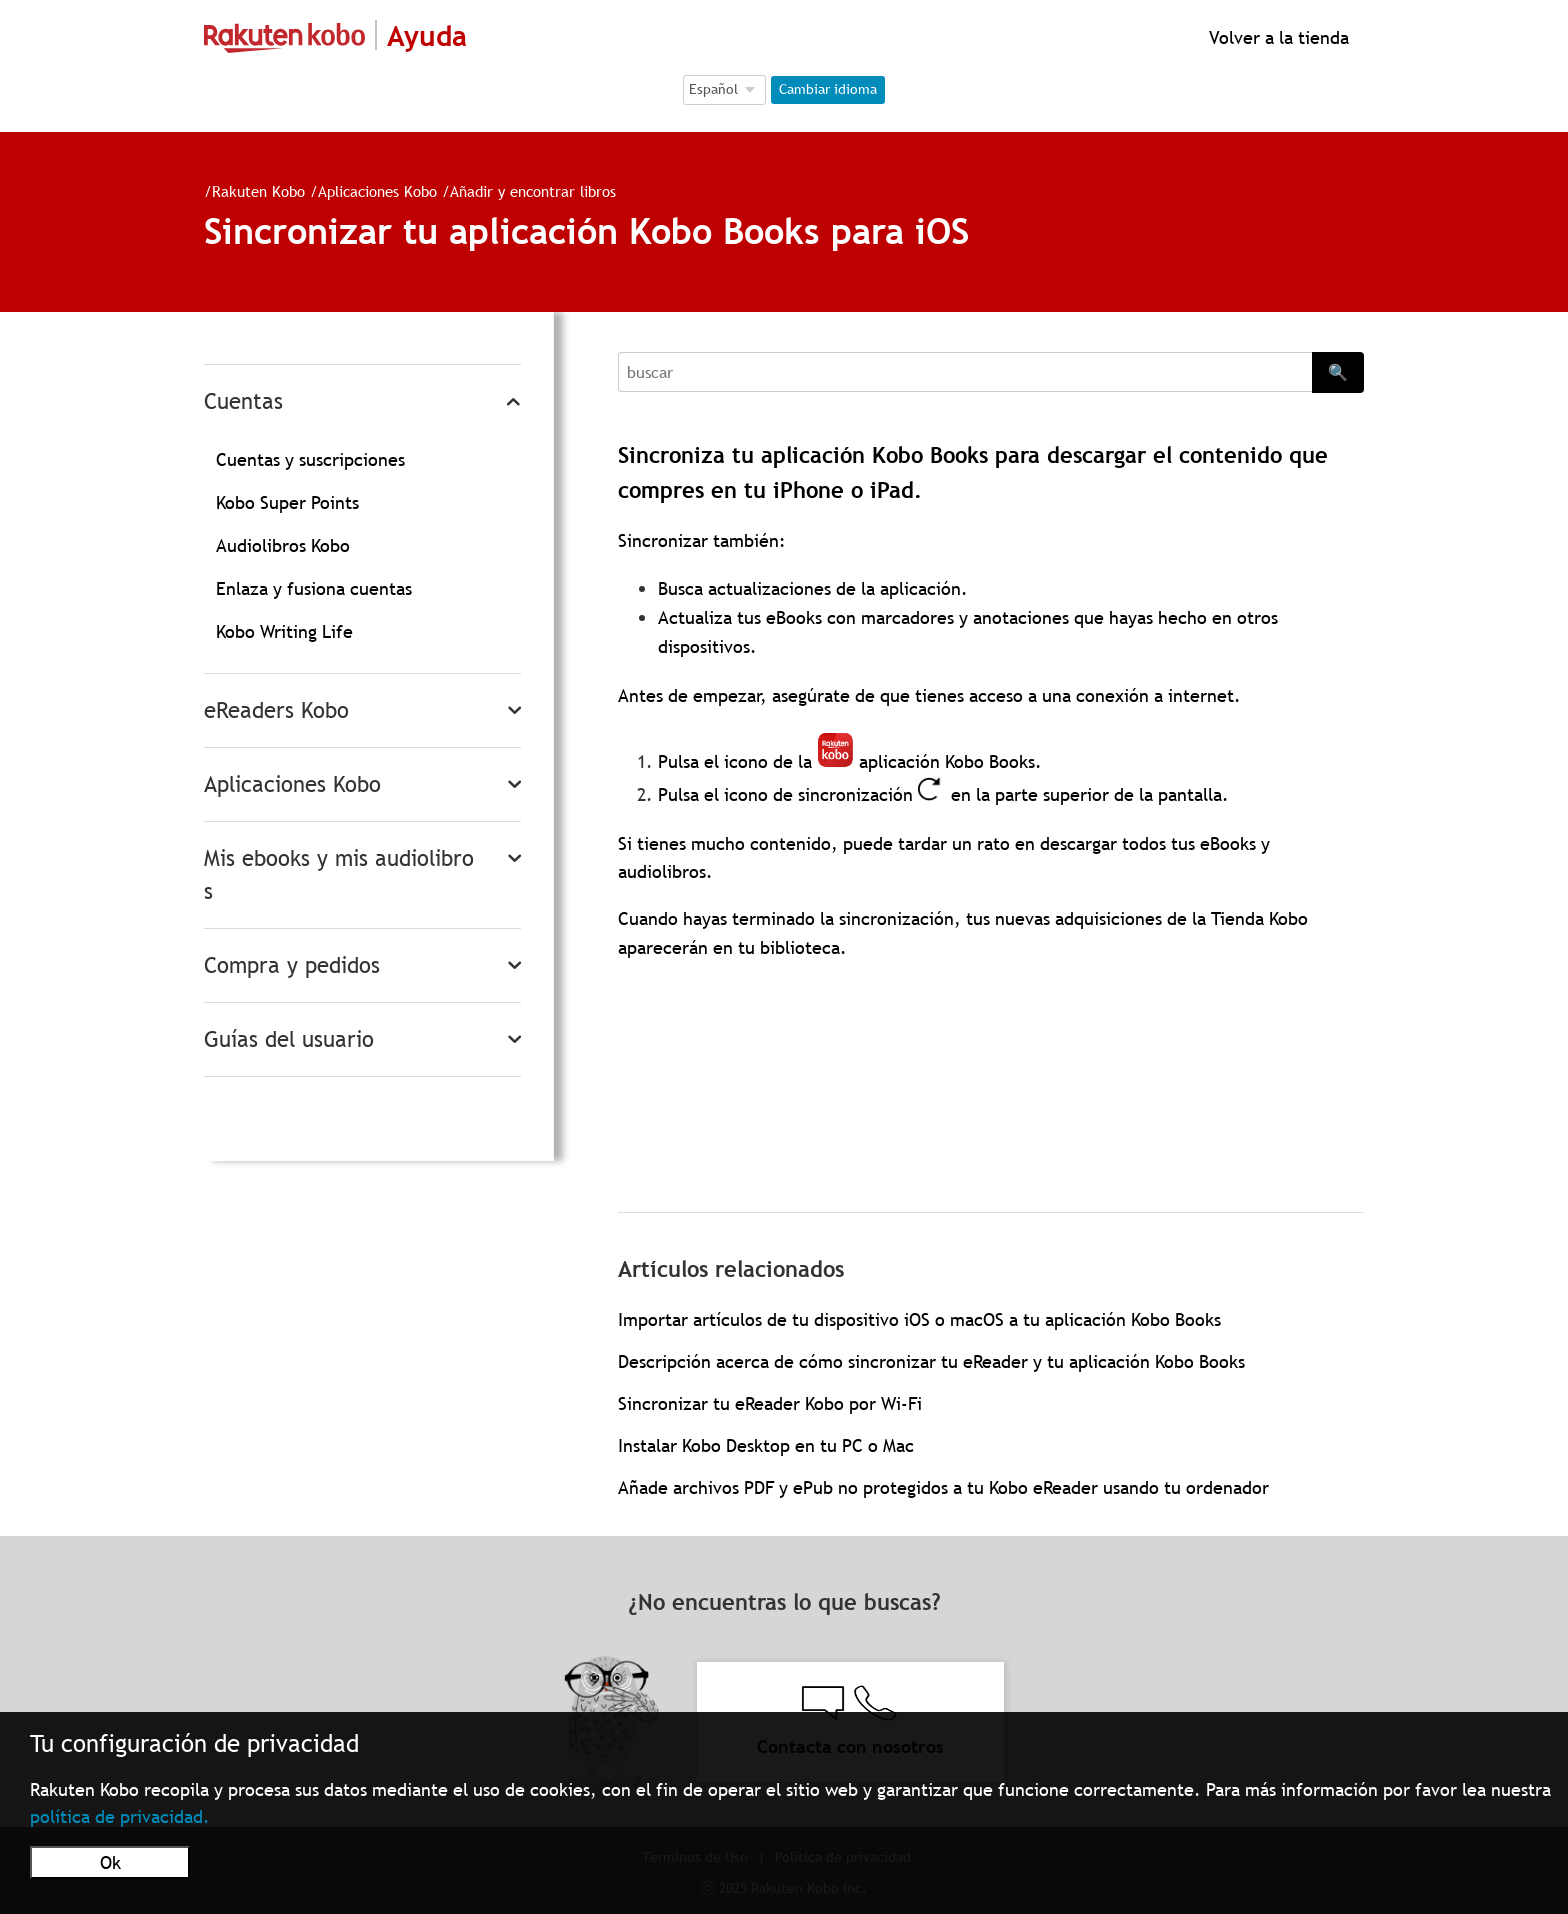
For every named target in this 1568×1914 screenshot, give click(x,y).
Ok (110, 1862)
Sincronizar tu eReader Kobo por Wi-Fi (770, 1403)
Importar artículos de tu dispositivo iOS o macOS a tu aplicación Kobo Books (919, 1319)
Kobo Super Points (287, 502)
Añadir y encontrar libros (533, 191)
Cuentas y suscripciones (310, 459)
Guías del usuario (289, 1039)
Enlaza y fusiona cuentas (314, 588)
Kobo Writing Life (284, 631)
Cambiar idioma (828, 89)
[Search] (965, 372)
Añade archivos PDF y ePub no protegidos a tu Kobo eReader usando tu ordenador (943, 1487)
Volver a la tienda (1276, 37)
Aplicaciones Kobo (377, 191)
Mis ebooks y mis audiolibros (339, 875)
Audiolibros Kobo (283, 545)
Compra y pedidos (292, 965)
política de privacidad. (120, 1816)
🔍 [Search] (1338, 372)
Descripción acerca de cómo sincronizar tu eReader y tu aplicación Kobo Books (931, 1361)
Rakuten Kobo (258, 191)
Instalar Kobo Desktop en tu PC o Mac (766, 1445)
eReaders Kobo (276, 710)
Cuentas (243, 401)
